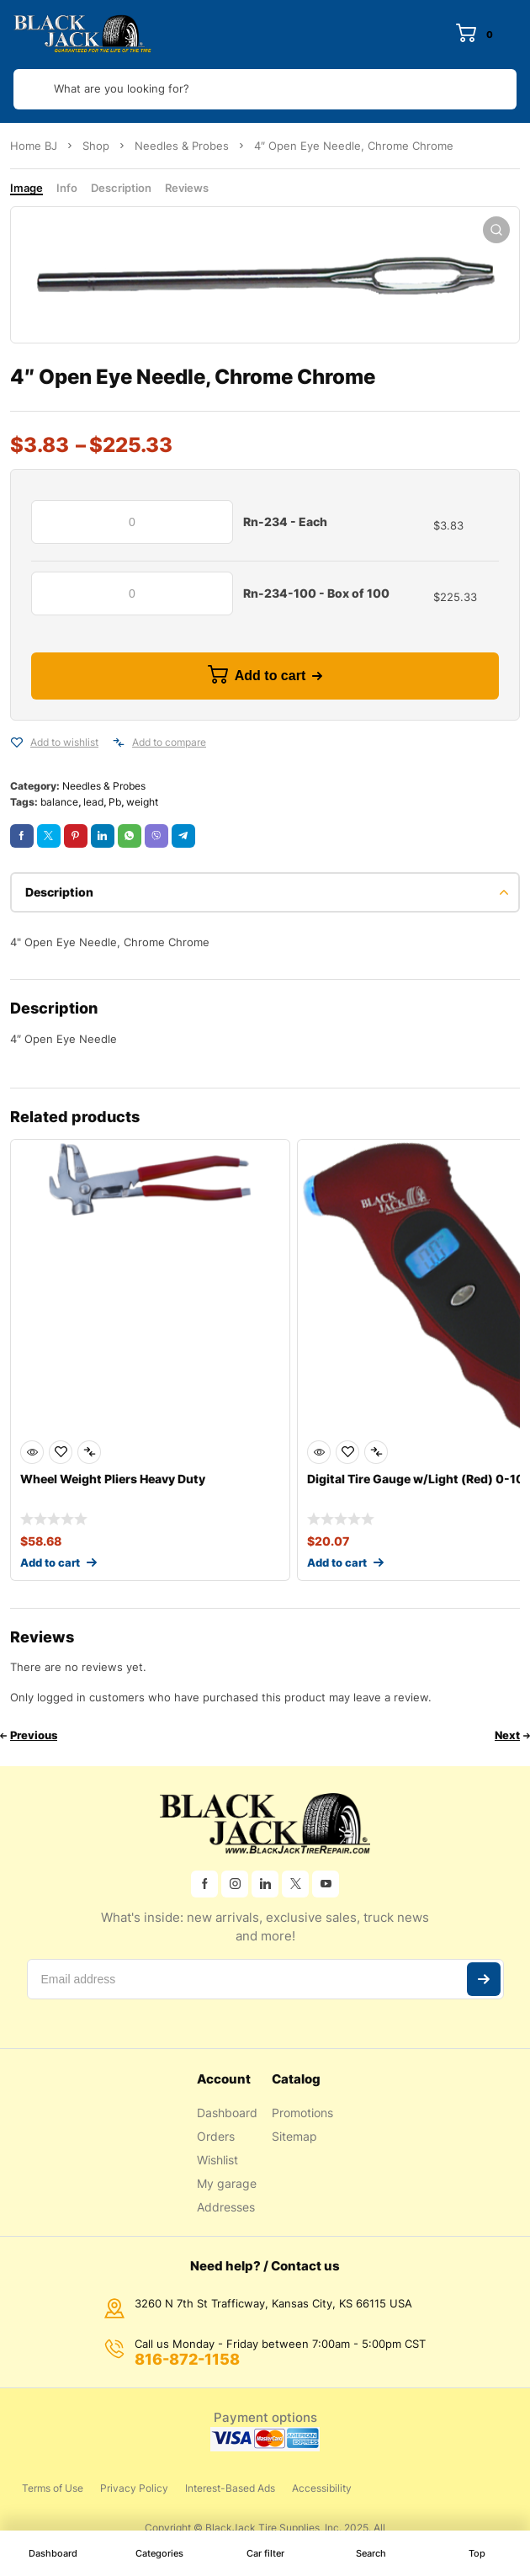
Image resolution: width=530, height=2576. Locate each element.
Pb (115, 802)
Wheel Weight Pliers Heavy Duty (112, 1479)
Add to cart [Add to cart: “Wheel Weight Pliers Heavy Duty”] (50, 1562)
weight (142, 802)
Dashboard (53, 2553)
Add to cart (270, 675)
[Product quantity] (132, 522)
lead (93, 802)
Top (477, 2553)
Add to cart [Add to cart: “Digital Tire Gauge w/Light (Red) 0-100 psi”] (337, 1562)
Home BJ (33, 145)
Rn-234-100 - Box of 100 (316, 593)
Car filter (265, 2553)
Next (507, 1735)
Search (371, 2553)
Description (121, 187)
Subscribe (484, 1979)
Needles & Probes (182, 145)
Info (66, 187)
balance (59, 802)
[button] (496, 229)
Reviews (187, 187)
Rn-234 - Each (285, 521)
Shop (95, 145)
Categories (159, 2553)
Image (26, 187)
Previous (33, 1735)
